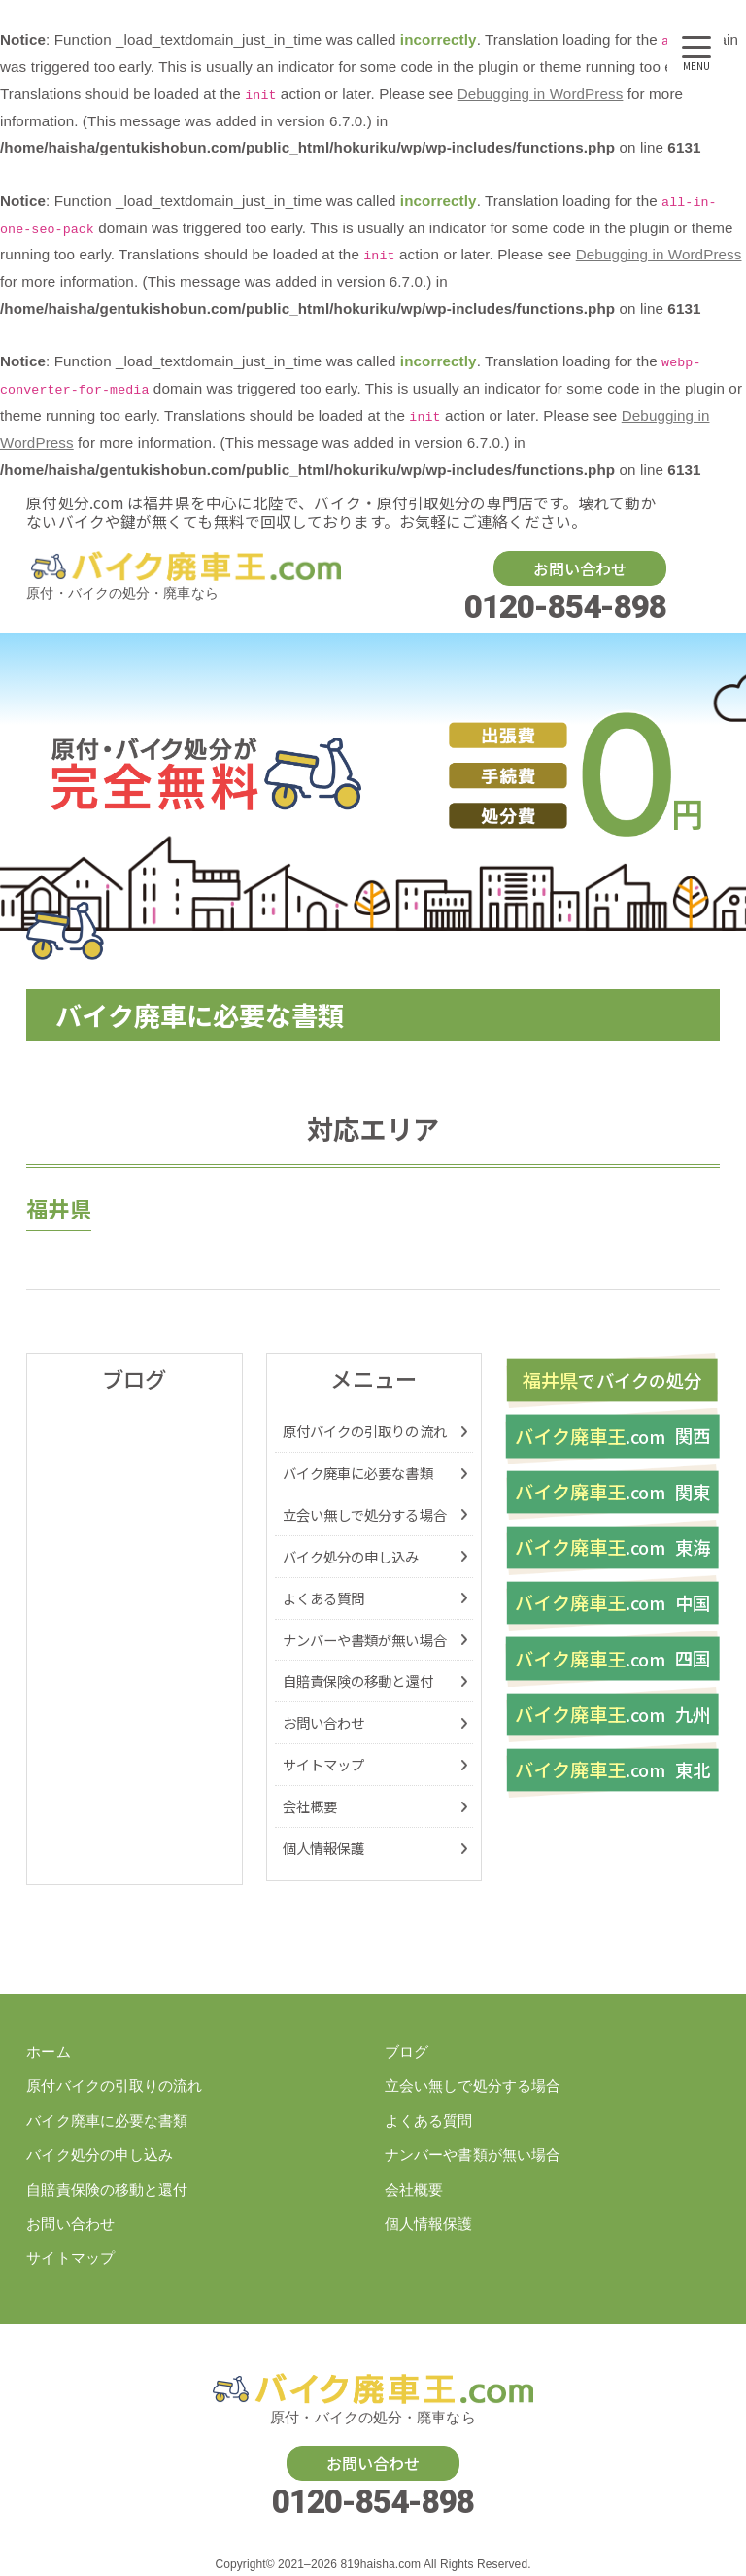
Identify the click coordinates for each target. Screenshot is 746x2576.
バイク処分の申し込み (351, 1556)
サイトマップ (324, 1764)
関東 (612, 1493)
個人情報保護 (324, 1848)
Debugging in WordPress (541, 94)
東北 (612, 1773)
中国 (612, 1605)
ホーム (48, 2052)
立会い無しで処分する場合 (365, 1514)
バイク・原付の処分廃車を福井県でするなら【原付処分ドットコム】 (185, 566)
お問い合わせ (580, 568)
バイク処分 (612, 1381)
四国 (612, 1661)
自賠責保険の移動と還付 (358, 1680)
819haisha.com (380, 2565)
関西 (612, 1437)
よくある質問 (324, 1598)
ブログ (406, 2052)
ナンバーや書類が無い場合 (365, 1640)
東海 (612, 1548)
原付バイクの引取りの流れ (365, 1431)
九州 (612, 1717)
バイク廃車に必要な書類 (358, 1472)
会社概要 (310, 1806)
